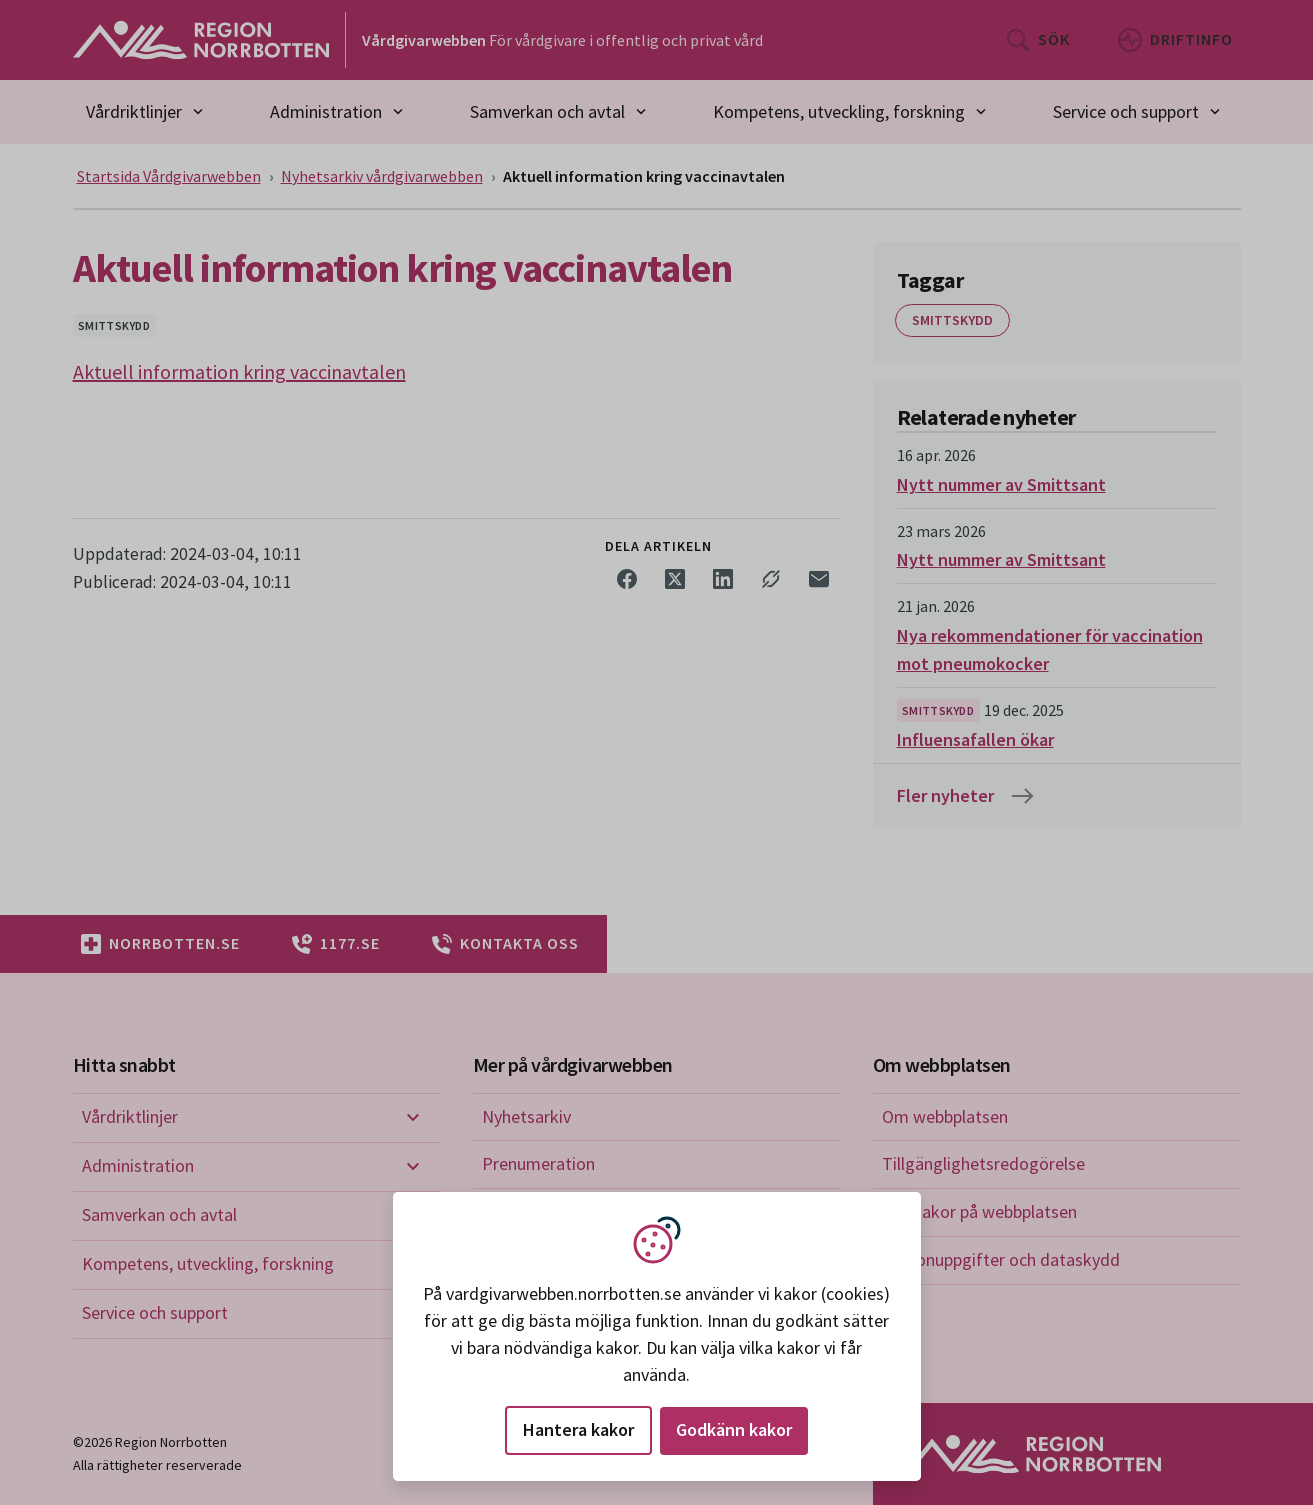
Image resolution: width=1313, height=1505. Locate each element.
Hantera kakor (578, 1429)
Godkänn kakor (734, 1429)
